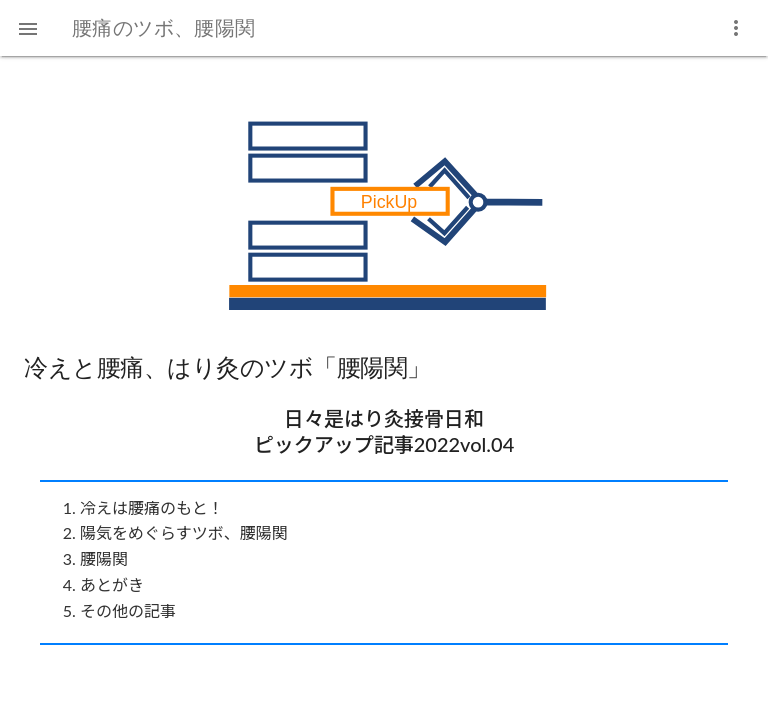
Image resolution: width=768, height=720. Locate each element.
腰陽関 (104, 558)
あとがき (112, 584)
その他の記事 (128, 610)
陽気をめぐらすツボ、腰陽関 (184, 532)
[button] (28, 28)
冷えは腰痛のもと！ (152, 507)
